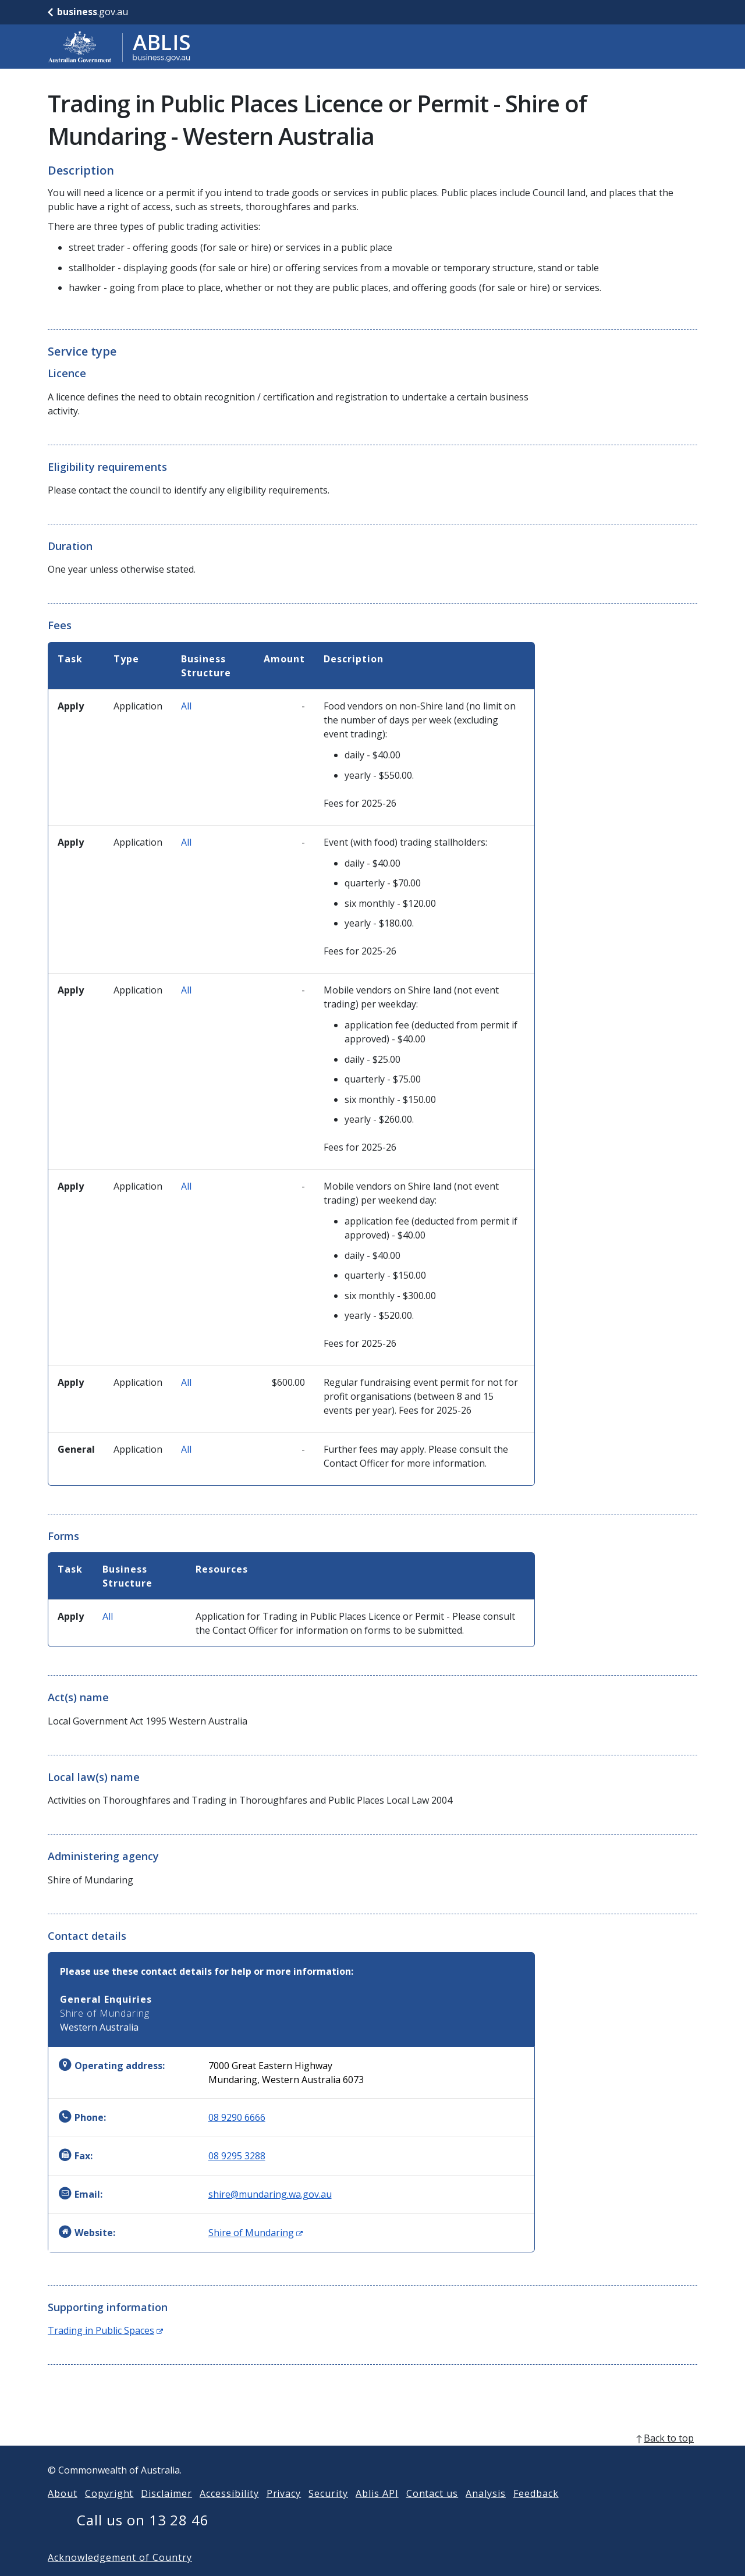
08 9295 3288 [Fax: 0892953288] (236, 2155)
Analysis (486, 2512)
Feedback (536, 2512)
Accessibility (229, 2512)
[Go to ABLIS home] (119, 46)
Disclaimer (166, 2512)
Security (328, 2512)
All (186, 706)
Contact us (432, 2512)
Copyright (109, 2512)
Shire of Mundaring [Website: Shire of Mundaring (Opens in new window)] (255, 2233)
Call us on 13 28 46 (143, 2538)
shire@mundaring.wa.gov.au (270, 2194)
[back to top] (372, 2456)
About (62, 2512)
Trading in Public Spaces (105, 2330)
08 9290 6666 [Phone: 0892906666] (236, 2117)
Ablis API (377, 2512)
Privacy (284, 2512)
